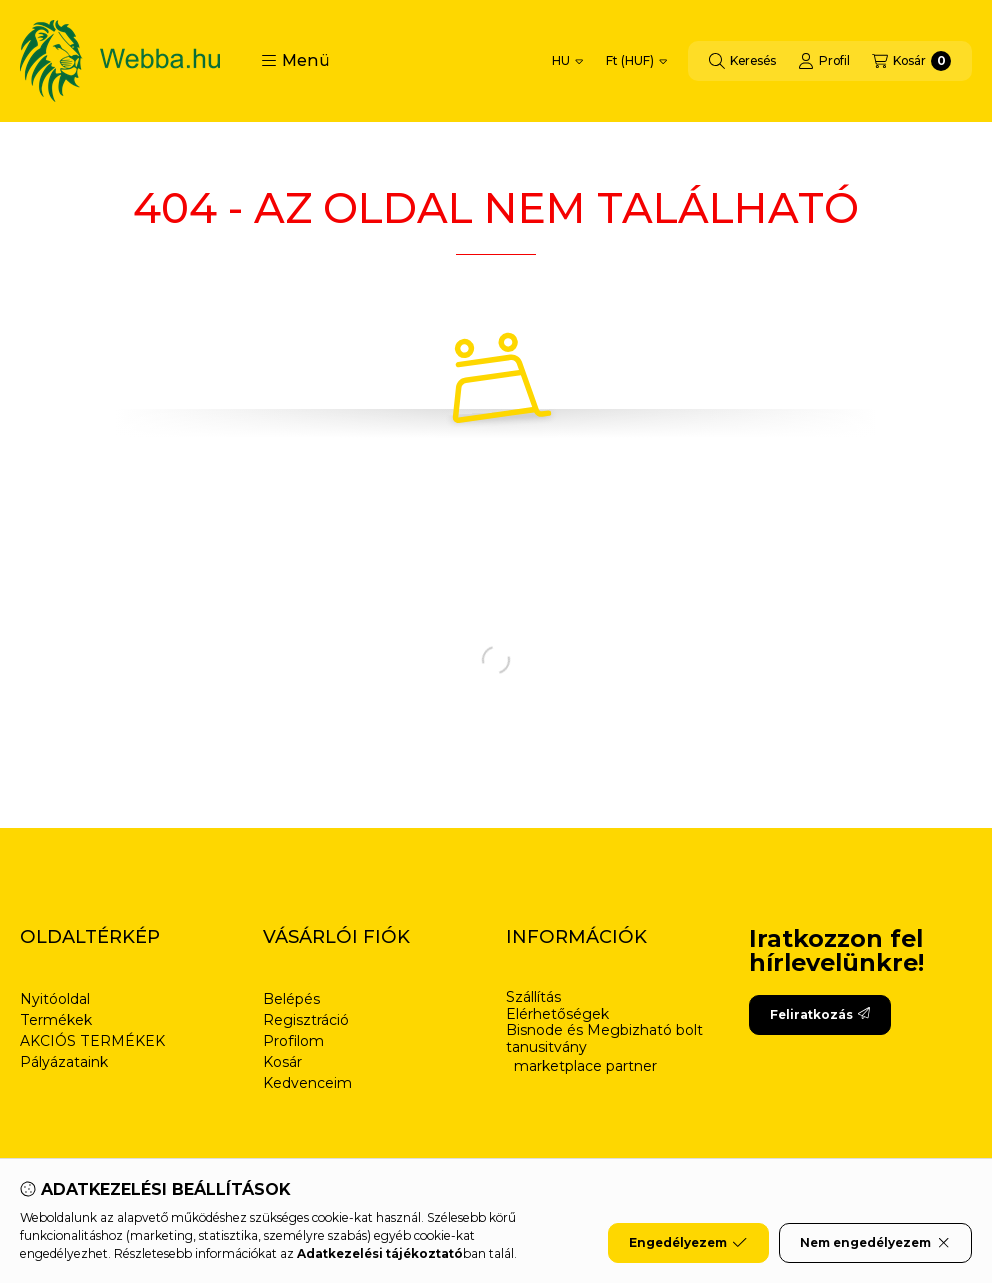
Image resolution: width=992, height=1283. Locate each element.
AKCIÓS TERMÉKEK (92, 1041)
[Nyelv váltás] (567, 61)
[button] (295, 61)
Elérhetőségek (557, 1014)
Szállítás (533, 997)
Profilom (293, 1041)
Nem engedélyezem (875, 1243)
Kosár (282, 1062)
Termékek (56, 1020)
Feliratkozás (820, 1014)
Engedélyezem (688, 1243)
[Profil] (824, 61)
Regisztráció (306, 1020)
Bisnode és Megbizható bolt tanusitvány (604, 1039)
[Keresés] (742, 61)
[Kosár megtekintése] (911, 61)
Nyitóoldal (55, 999)
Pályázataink (64, 1062)
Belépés (291, 999)
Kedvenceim (307, 1083)
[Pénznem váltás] (636, 61)
